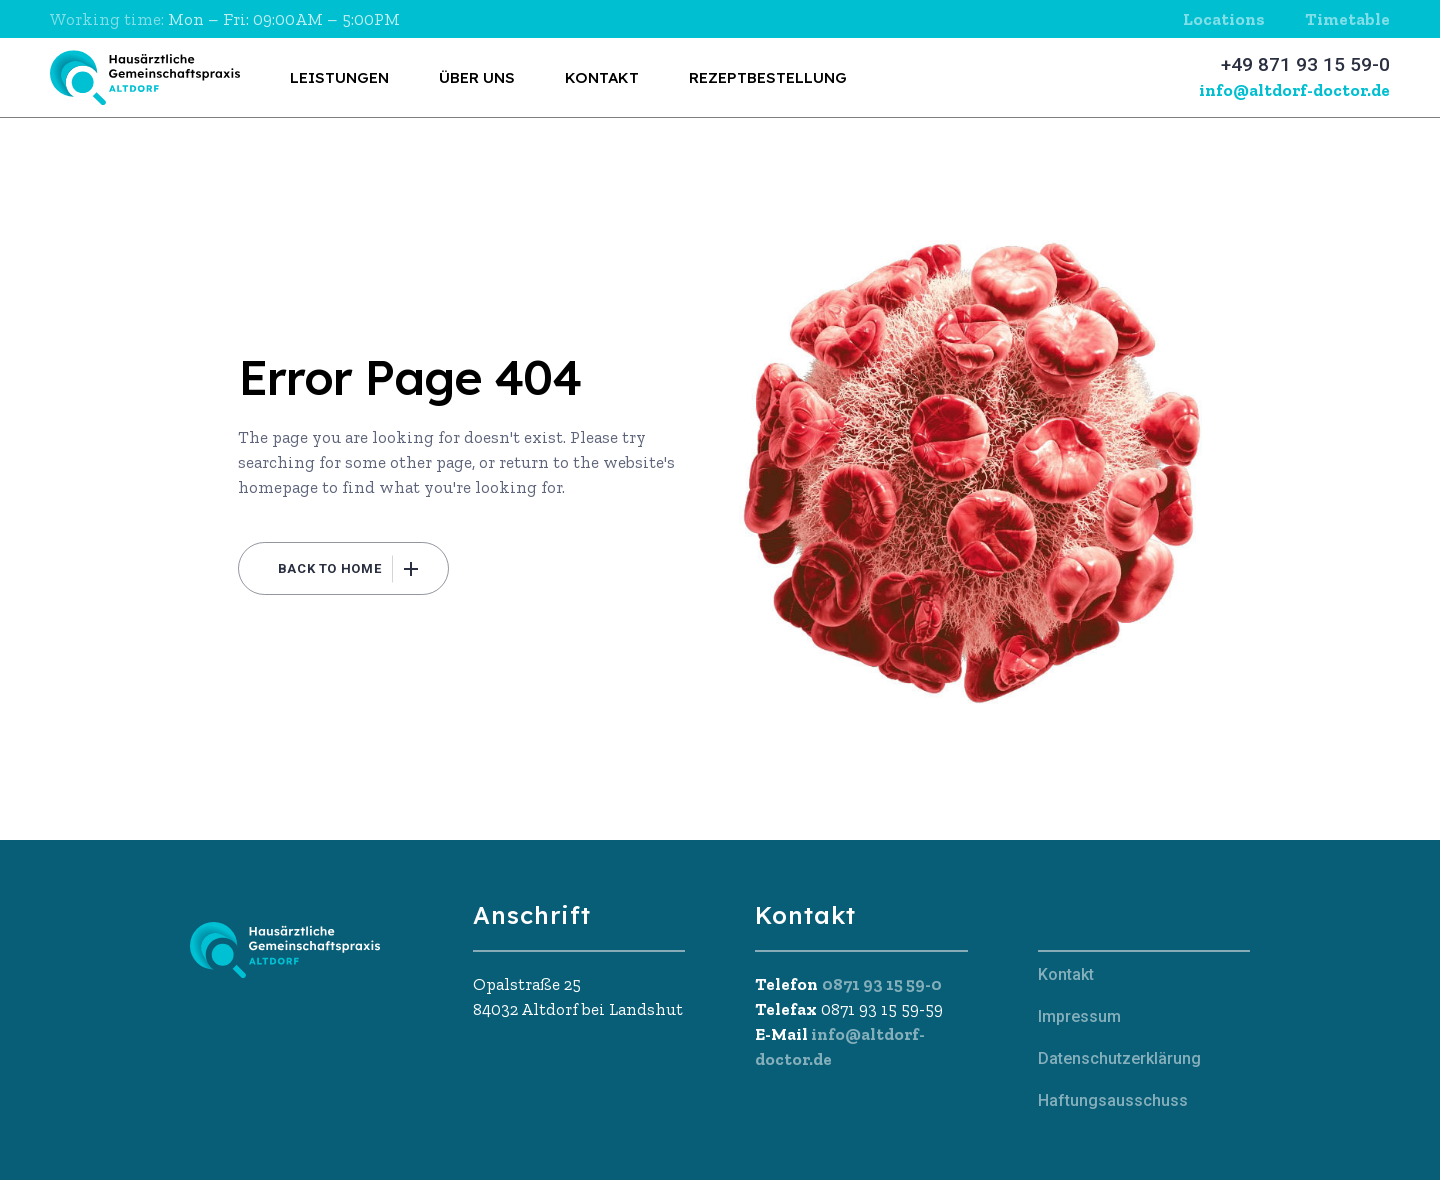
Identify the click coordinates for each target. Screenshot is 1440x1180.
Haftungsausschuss (1113, 1100)
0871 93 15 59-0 (882, 984)
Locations (1224, 19)
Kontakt (1066, 974)
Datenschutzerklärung (1119, 1058)
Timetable (1347, 19)
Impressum (1079, 1016)
